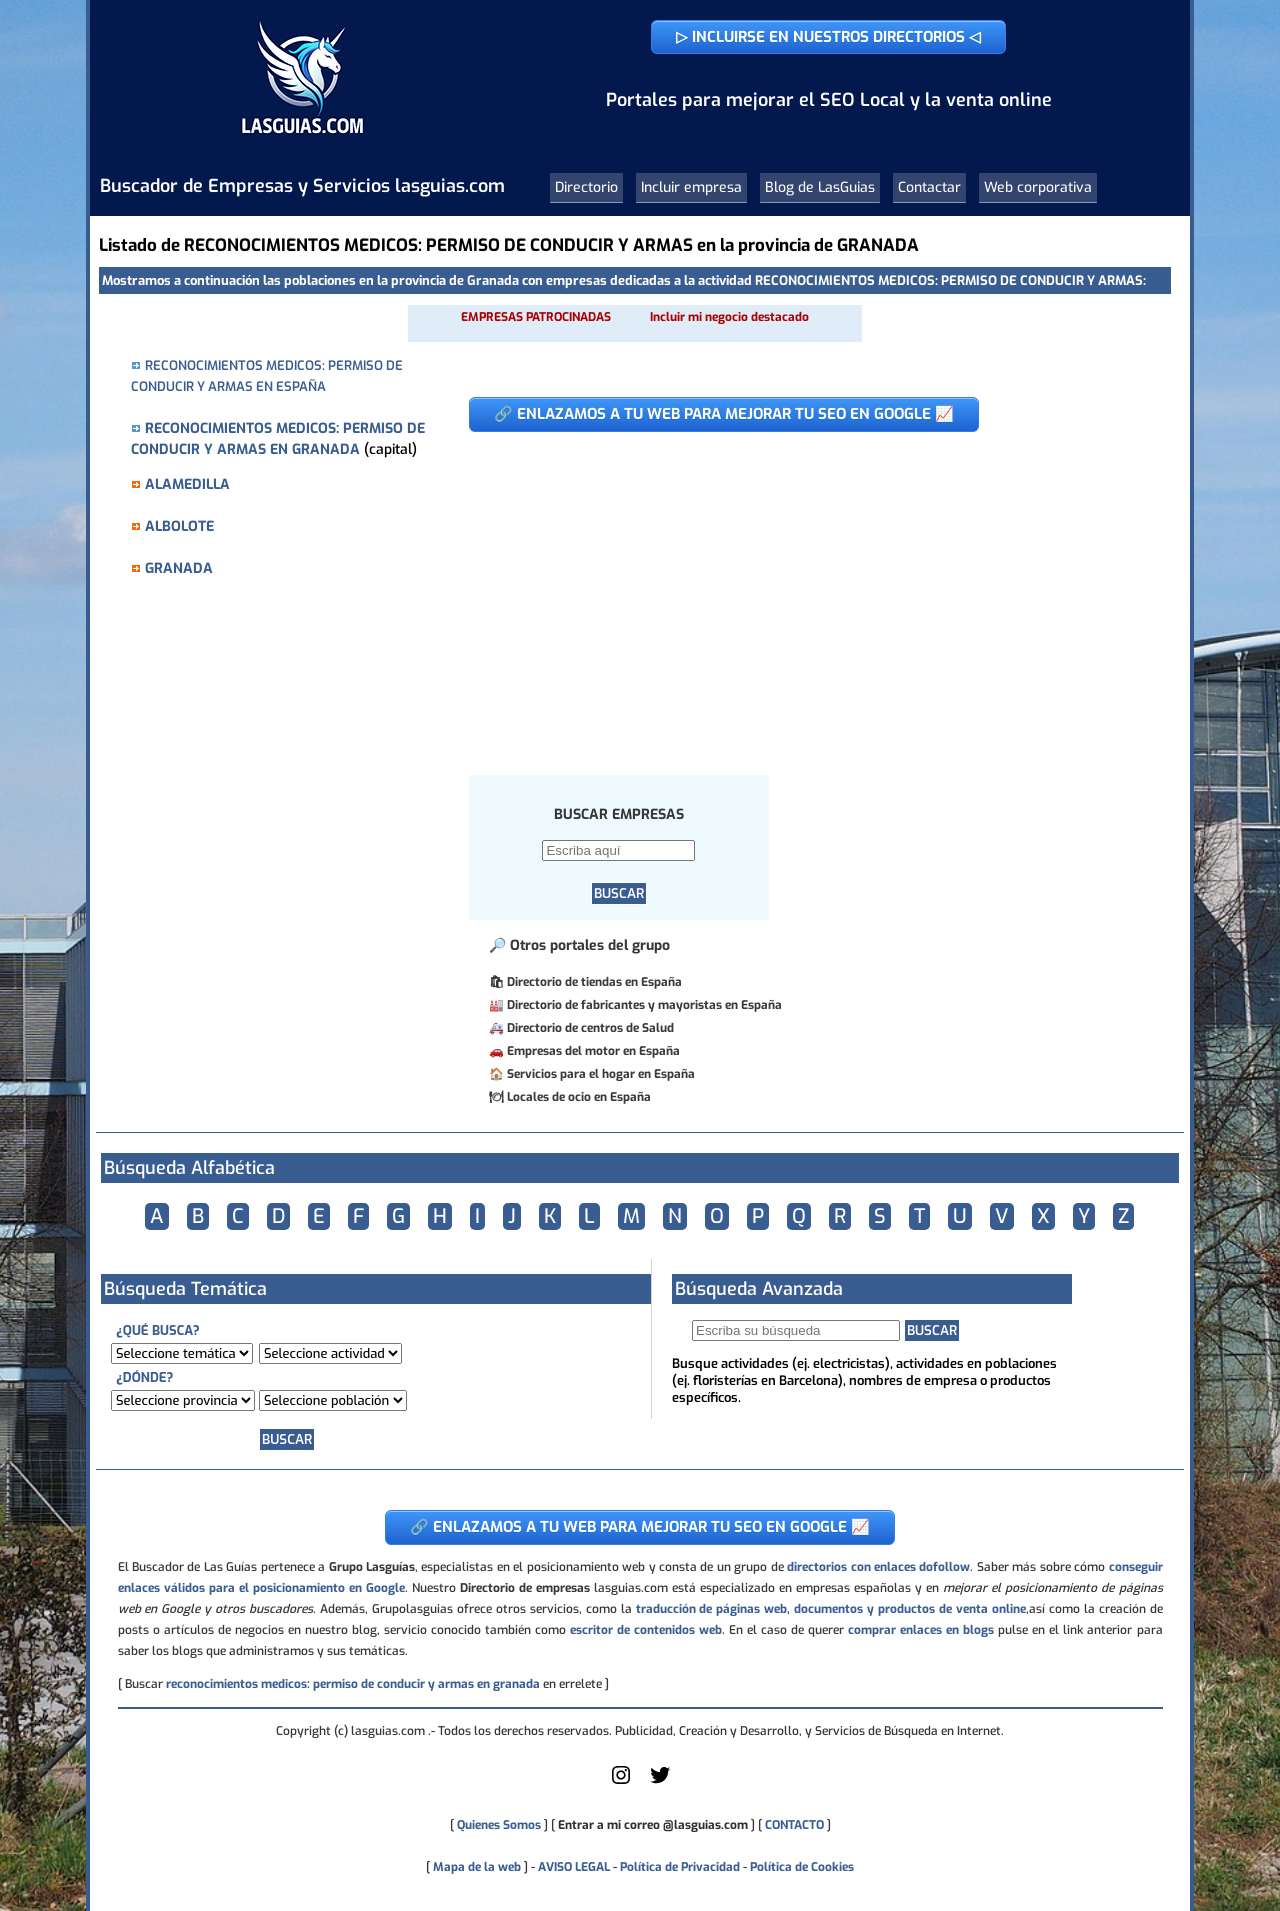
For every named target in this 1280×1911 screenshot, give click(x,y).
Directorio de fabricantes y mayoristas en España (644, 1005)
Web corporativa (1038, 187)
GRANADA (179, 568)
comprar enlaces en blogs (921, 1630)
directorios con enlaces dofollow (878, 1567)
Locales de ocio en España (579, 1097)
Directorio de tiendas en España (594, 982)
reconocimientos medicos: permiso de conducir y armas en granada (353, 1684)
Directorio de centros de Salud (590, 1028)
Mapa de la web (475, 1867)
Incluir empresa (691, 187)
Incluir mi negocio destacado (729, 317)
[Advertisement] (804, 593)
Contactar (929, 187)
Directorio (586, 187)
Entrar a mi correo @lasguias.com (653, 1825)
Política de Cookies (802, 1867)
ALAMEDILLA (187, 484)
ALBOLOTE (179, 526)
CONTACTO (794, 1825)
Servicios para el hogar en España (601, 1074)
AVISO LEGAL (574, 1867)
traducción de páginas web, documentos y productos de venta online (831, 1609)
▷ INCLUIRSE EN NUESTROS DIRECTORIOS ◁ (828, 37)
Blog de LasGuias (820, 187)
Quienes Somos (499, 1825)
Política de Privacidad (680, 1867)
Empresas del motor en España (593, 1051)
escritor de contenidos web (646, 1630)
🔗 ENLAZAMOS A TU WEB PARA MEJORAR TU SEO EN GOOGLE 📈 (724, 414)
